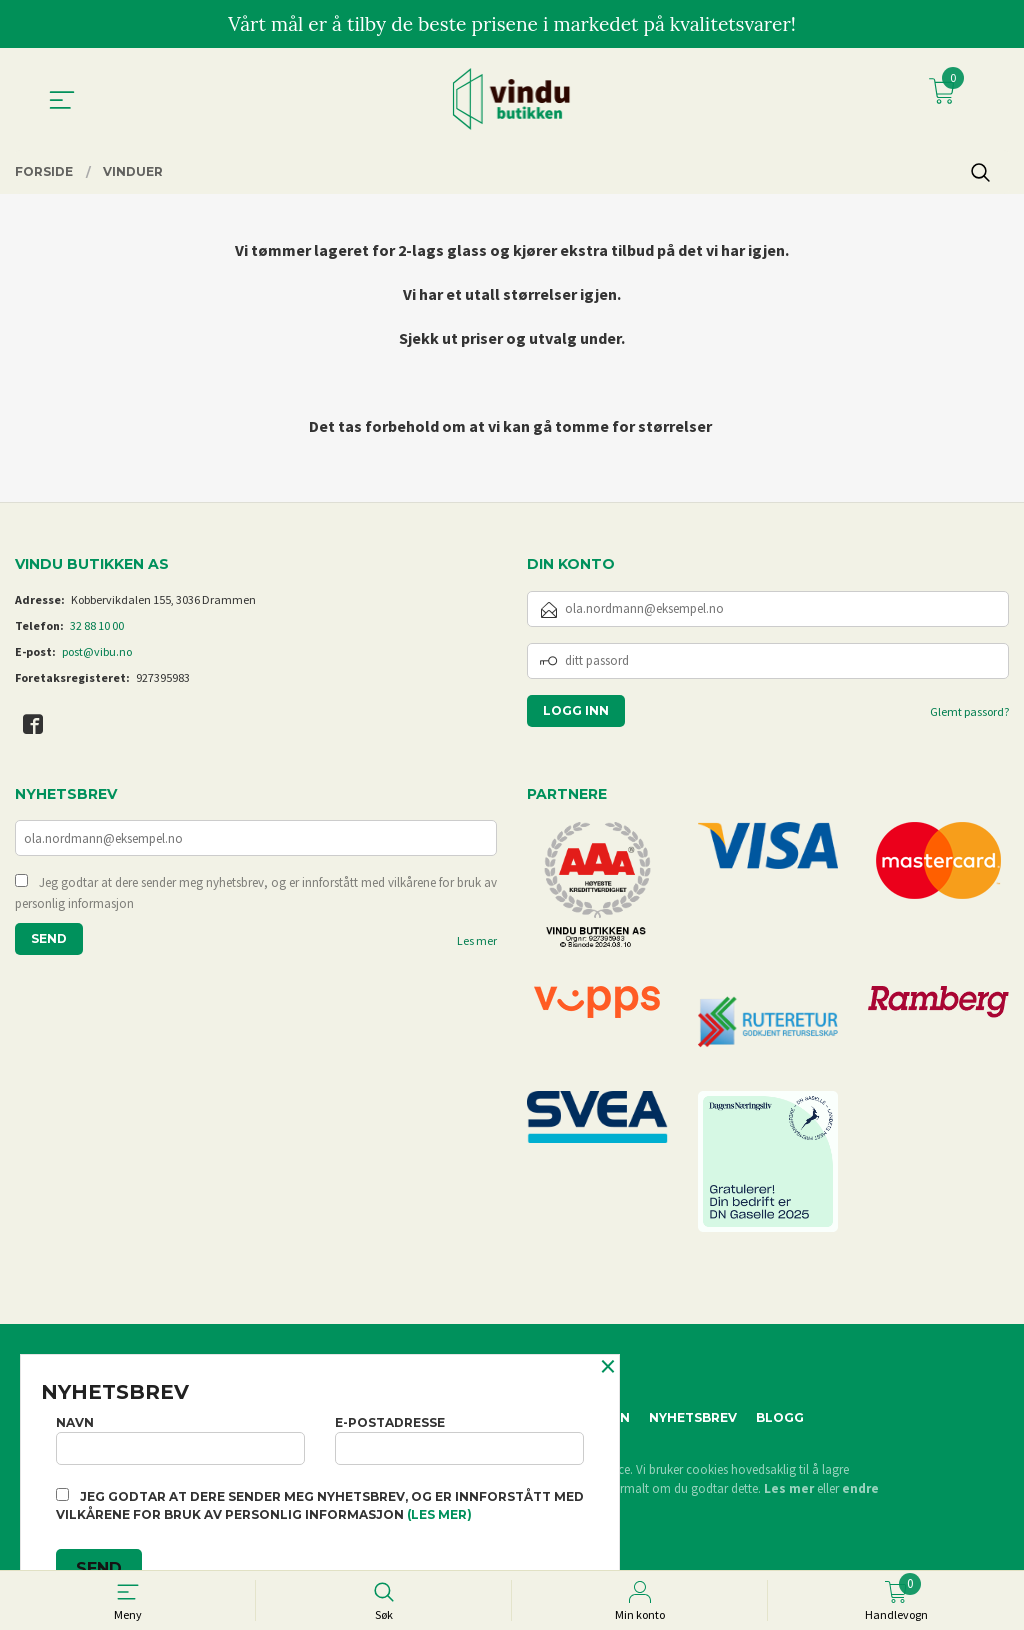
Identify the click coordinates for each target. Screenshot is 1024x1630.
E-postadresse (459, 1436)
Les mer (477, 942)
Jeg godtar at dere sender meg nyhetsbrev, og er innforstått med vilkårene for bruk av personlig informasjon (256, 894)
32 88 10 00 (97, 625)
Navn (180, 1436)
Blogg (780, 1417)
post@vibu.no (97, 651)
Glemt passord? (969, 711)
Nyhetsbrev (693, 1417)
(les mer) (439, 1514)
